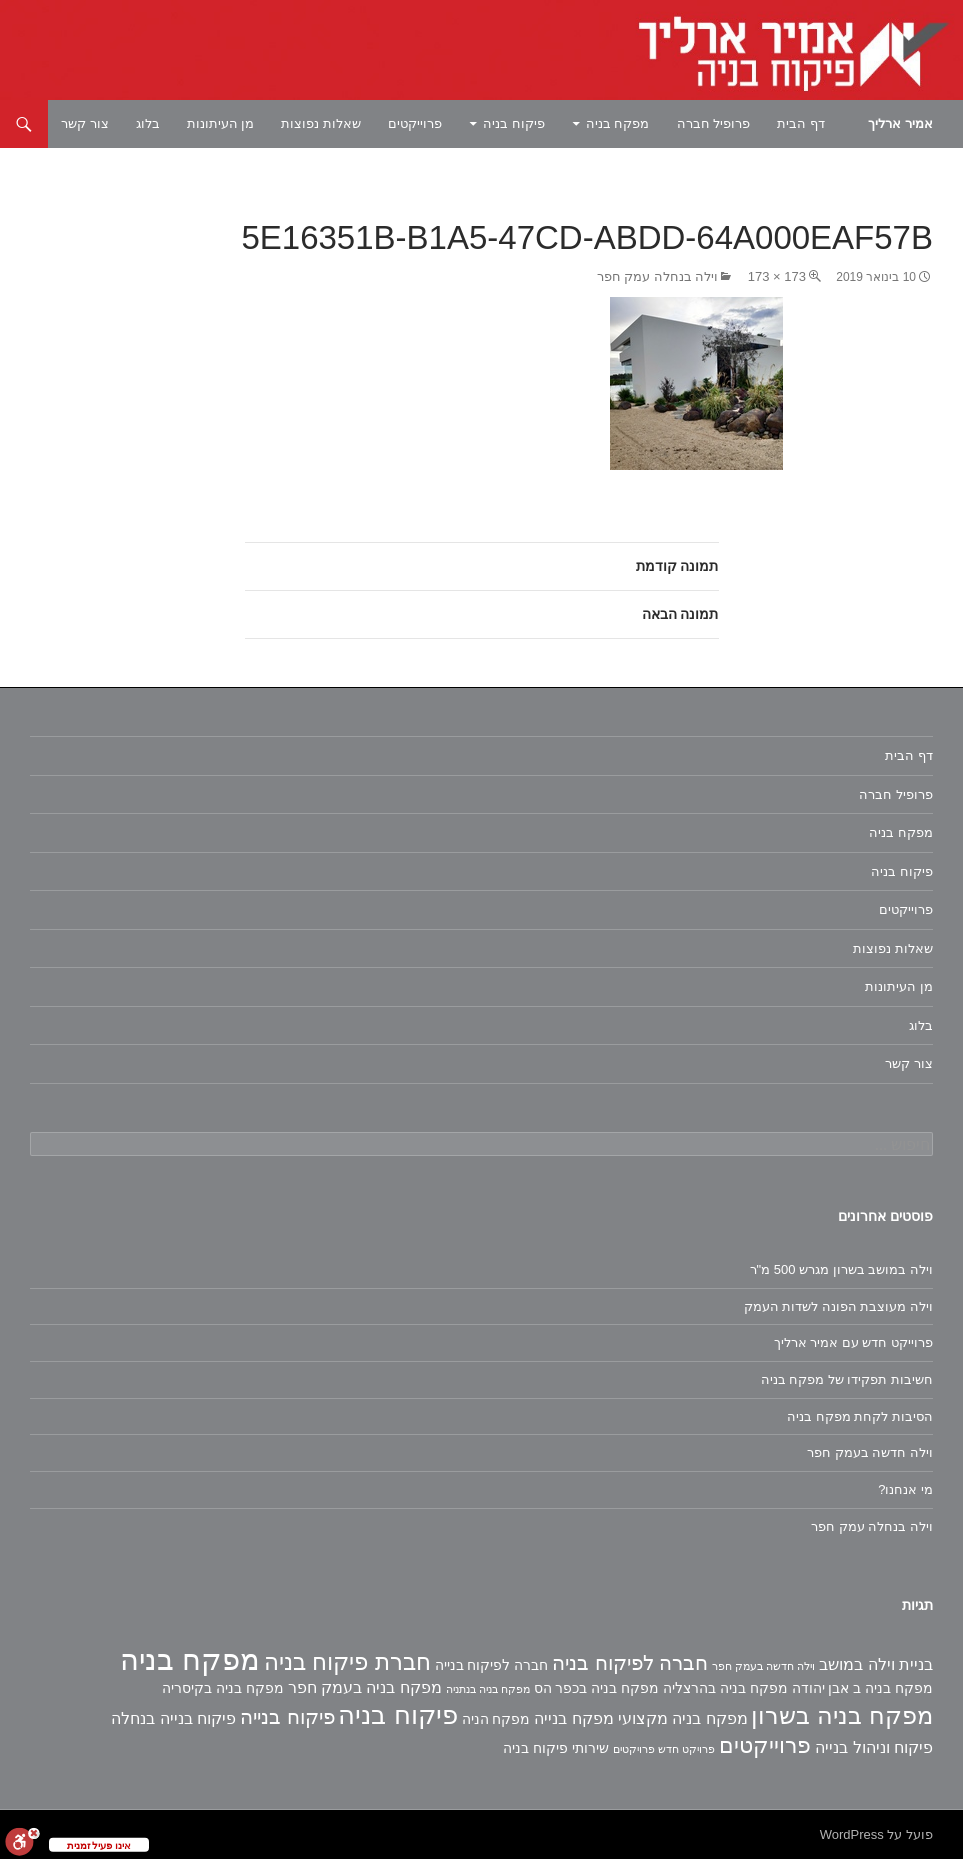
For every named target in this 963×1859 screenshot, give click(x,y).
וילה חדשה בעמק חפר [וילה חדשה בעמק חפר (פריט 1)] (763, 1666)
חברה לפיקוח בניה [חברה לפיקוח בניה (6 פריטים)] (630, 1663)
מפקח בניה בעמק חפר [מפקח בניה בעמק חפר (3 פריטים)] (365, 1687)
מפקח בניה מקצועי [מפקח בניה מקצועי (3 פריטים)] (683, 1718)
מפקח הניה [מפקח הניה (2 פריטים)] (496, 1719)
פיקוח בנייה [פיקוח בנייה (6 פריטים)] (287, 1717)
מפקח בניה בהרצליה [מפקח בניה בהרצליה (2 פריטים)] (725, 1688)
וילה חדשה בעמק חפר (870, 1452)
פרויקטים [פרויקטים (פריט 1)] (634, 1749)
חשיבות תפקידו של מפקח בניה (847, 1379)
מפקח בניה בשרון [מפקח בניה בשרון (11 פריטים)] (842, 1715)
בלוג (148, 123)
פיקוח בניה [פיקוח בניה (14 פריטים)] (397, 1715)
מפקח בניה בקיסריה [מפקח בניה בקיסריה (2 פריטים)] (223, 1688)
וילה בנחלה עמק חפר (658, 276)
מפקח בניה (618, 123)
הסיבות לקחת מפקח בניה (860, 1416)
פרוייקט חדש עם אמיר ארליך (853, 1342)
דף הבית (801, 123)
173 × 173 (777, 276)
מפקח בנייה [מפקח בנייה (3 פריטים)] (573, 1718)
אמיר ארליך (900, 123)
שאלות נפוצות (321, 123)
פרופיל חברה (714, 123)
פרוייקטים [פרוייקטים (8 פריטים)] (765, 1745)
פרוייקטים (415, 123)
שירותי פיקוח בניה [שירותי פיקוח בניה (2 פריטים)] (556, 1748)
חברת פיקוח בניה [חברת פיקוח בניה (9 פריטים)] (347, 1662)
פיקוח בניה (514, 123)
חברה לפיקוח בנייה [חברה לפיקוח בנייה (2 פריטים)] (492, 1665)
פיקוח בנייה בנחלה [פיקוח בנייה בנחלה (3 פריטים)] (173, 1718)
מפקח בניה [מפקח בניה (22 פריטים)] (190, 1659)
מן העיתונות (221, 123)
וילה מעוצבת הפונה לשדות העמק (838, 1306)
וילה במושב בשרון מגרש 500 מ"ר (841, 1269)
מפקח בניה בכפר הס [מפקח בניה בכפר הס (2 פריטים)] (597, 1688)
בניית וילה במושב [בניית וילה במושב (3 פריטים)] (876, 1664)
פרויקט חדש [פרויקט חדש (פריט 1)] (686, 1749)
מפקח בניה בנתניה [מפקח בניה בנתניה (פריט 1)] (488, 1689)
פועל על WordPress (876, 1834)
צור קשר (85, 123)
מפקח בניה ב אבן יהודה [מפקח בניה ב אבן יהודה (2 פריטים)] (862, 1688)
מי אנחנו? (905, 1489)
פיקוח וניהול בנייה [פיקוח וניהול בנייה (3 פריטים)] (874, 1747)
